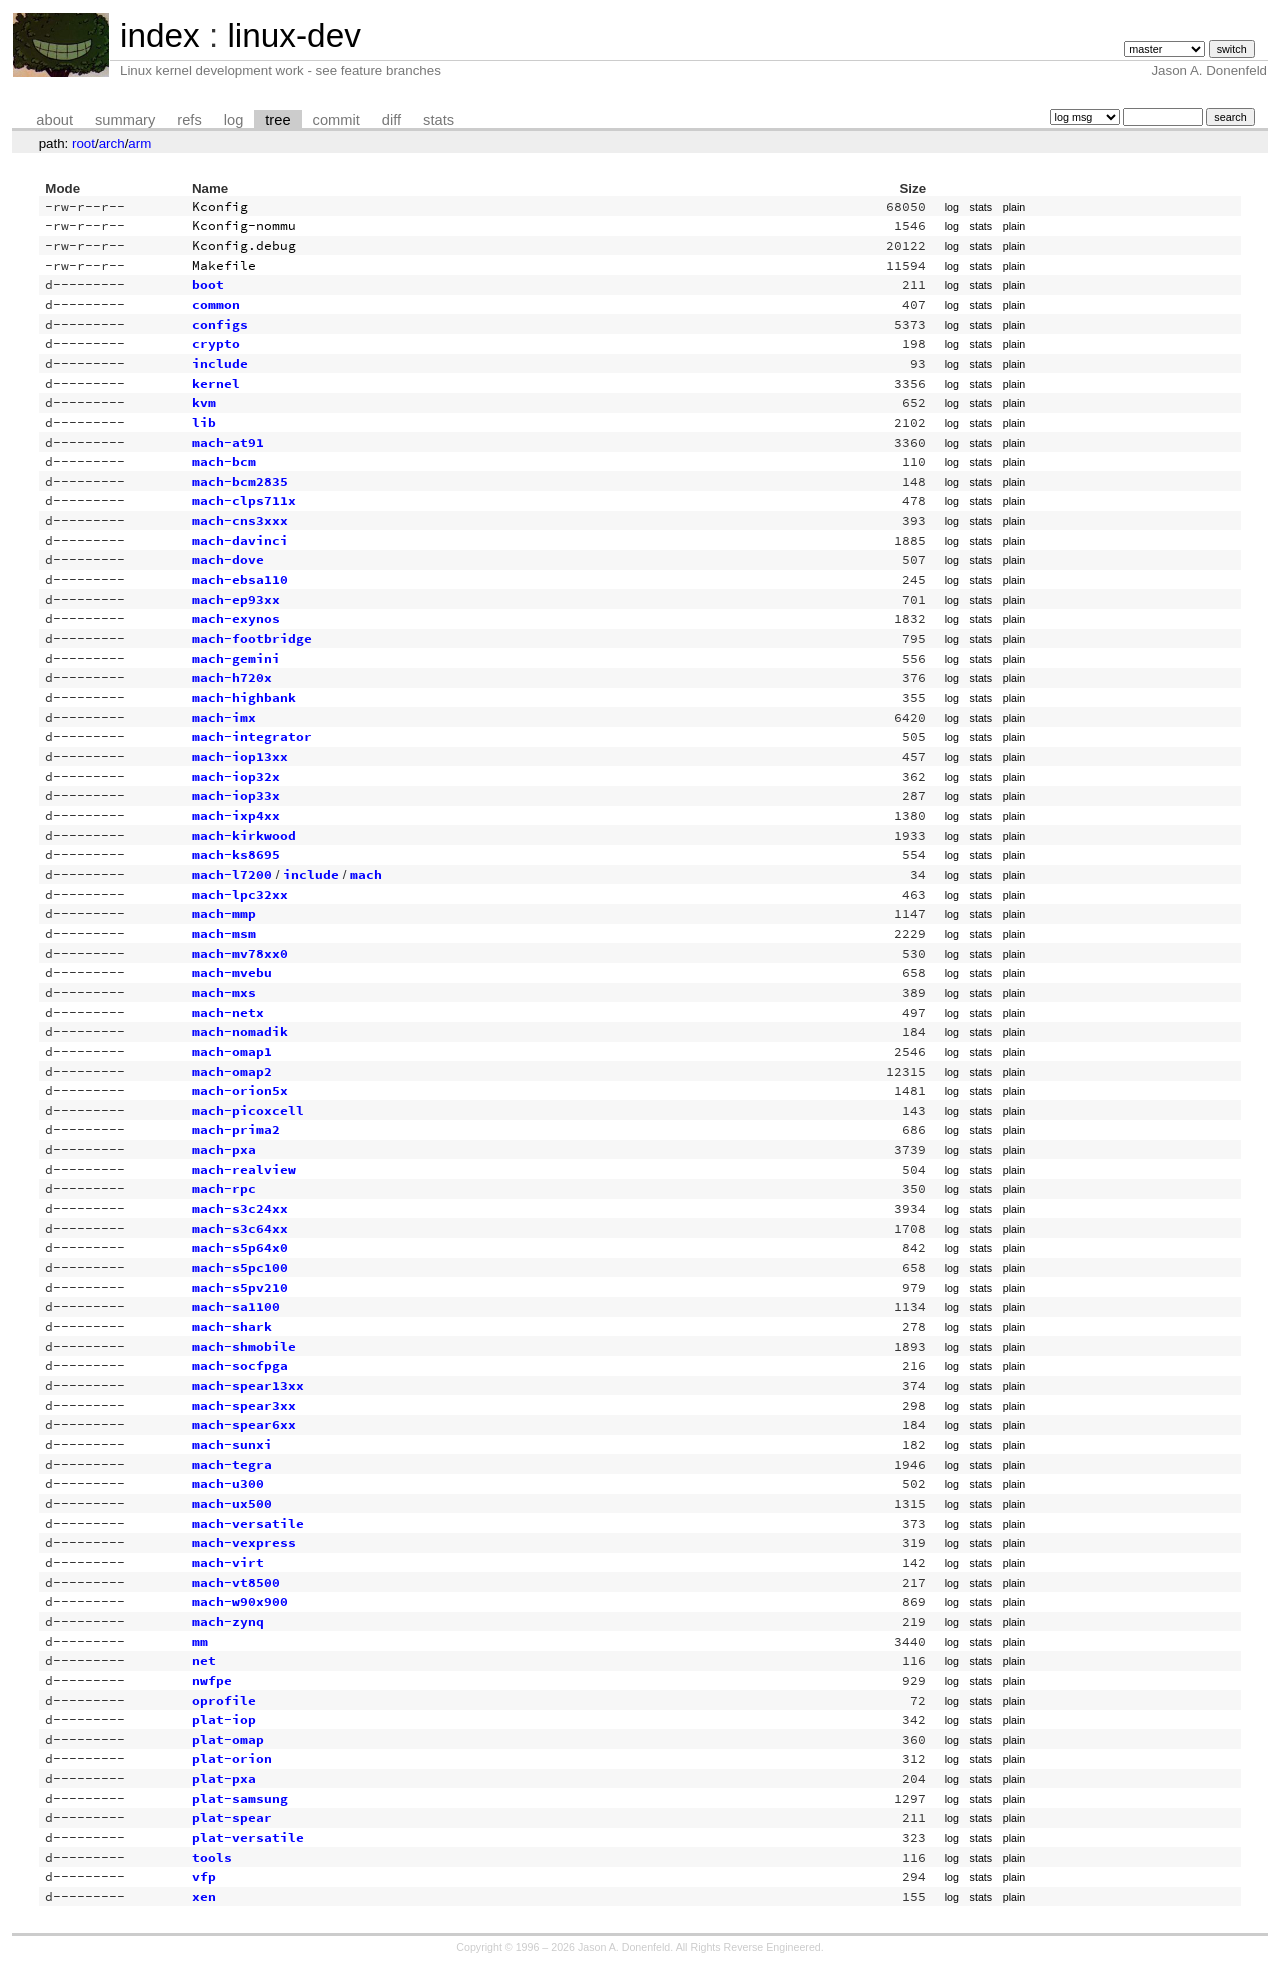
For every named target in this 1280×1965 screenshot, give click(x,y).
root (83, 143)
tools (212, 1857)
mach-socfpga (240, 1365)
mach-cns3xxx (240, 520)
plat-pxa (224, 1778)
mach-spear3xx (244, 1405)
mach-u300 (228, 1483)
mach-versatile (248, 1523)
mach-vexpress (244, 1542)
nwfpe (212, 1680)
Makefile (224, 265)
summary (125, 120)
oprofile (224, 1700)
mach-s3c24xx (240, 1208)
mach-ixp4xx (236, 815)
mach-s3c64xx (240, 1228)
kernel (216, 383)
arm (139, 143)
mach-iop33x (236, 795)
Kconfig (220, 206)
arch (112, 143)
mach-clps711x (244, 500)
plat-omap (228, 1739)
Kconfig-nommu (244, 225)
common (216, 304)
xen (204, 1896)
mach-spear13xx (248, 1385)
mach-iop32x (236, 776)
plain (1014, 207)
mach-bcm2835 (240, 481)
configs (220, 324)
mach (366, 874)
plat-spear (232, 1817)
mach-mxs (224, 992)
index (160, 35)
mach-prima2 (236, 1129)
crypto (216, 343)
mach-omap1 (232, 1051)
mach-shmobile (244, 1346)
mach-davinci (240, 540)
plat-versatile (248, 1837)
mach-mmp (224, 913)
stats (438, 120)
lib (204, 422)
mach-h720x (232, 677)
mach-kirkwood (244, 835)
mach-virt (228, 1562)
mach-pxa (224, 1149)
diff (391, 120)
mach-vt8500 (236, 1582)
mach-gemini (236, 658)
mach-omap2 (232, 1071)
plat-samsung (240, 1798)
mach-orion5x (240, 1090)
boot (208, 284)
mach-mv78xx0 (240, 953)
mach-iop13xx (240, 756)
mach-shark (232, 1326)
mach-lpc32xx (240, 894)
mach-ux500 (232, 1503)
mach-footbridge (252, 638)
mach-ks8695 (236, 854)
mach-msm (224, 933)
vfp (204, 1876)
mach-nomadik (240, 1031)
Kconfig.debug (244, 245)
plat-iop (224, 1719)
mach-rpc (224, 1188)
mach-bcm (224, 461)
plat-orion (232, 1758)
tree (277, 120)
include (220, 363)
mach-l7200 (232, 874)
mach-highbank (244, 697)
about (54, 120)
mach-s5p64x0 (240, 1247)
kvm (204, 402)
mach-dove (228, 559)
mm (200, 1641)
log (234, 120)
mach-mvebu (232, 972)
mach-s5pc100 (240, 1267)
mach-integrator (252, 736)
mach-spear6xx (244, 1424)
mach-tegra (232, 1464)
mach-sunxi (232, 1444)
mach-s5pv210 (240, 1287)
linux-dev (293, 35)
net (204, 1660)
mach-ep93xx (236, 599)
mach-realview (244, 1169)
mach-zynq (228, 1621)
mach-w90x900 (240, 1601)
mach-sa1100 (236, 1306)
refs (189, 120)
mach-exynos (236, 618)
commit (336, 120)
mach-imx (224, 717)
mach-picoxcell (248, 1110)
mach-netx (228, 1012)
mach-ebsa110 (240, 579)
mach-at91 (228, 442)
